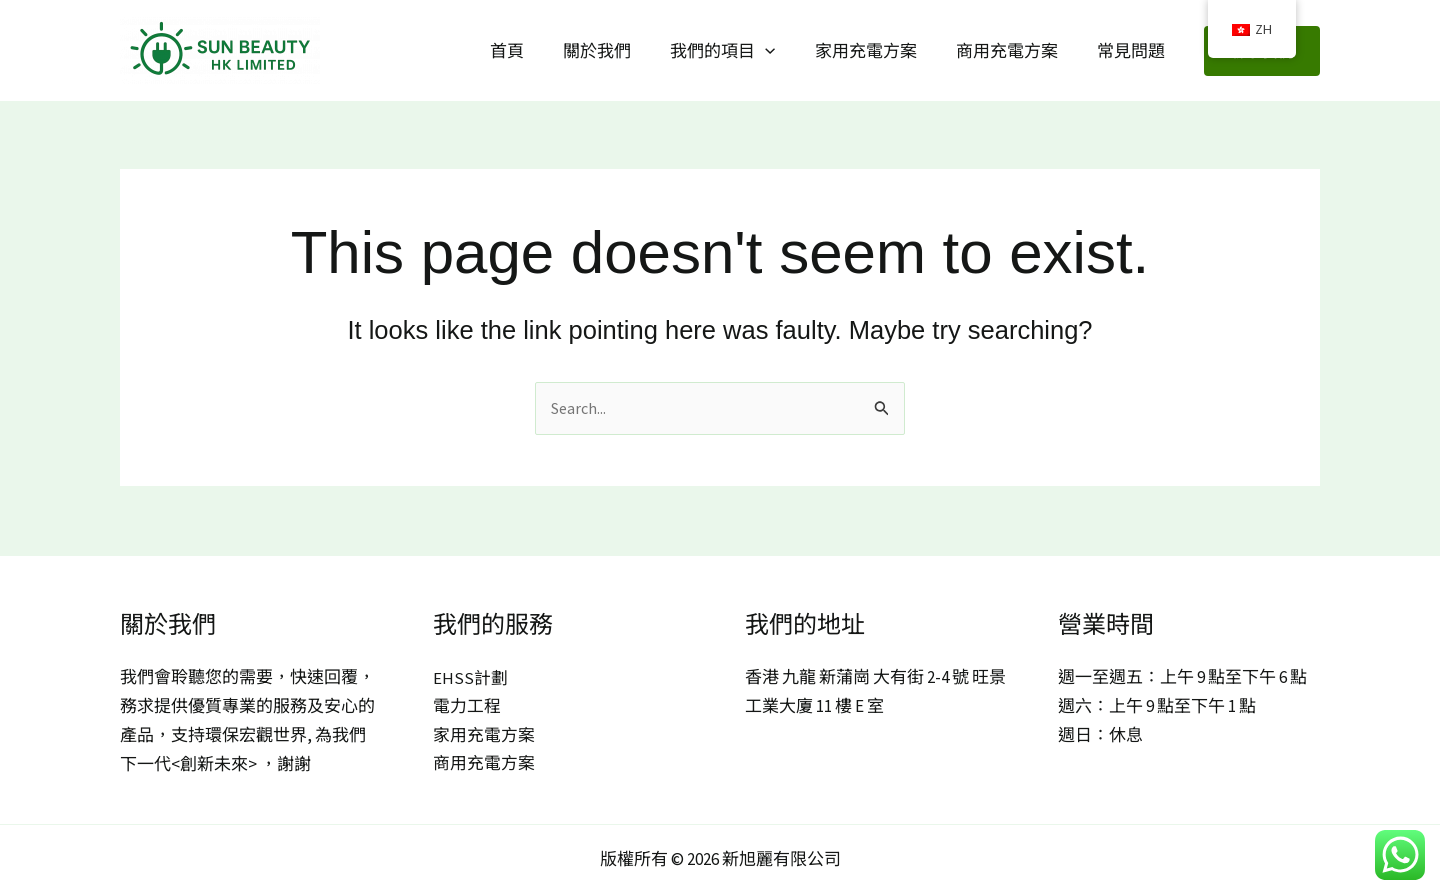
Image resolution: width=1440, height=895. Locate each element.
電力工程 (467, 707)
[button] (783, 51)
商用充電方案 (1014, 51)
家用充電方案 (878, 51)
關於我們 (620, 51)
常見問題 (1133, 51)
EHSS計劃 (470, 678)
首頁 (535, 51)
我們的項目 (740, 51)
